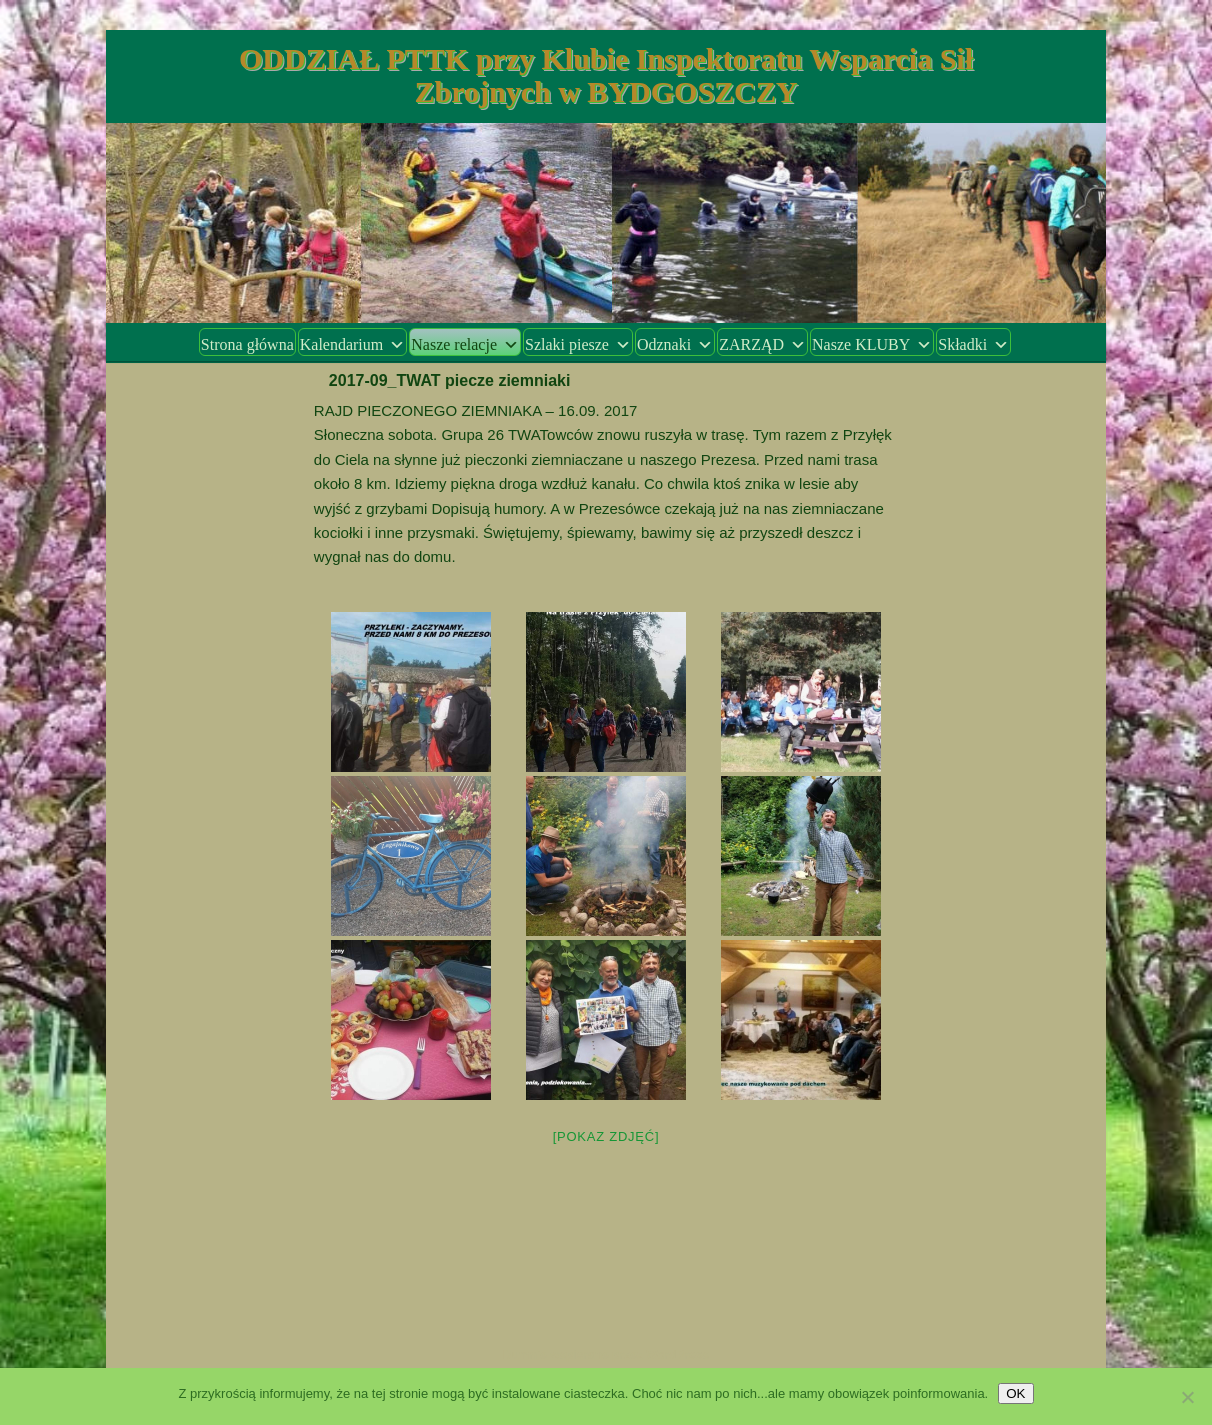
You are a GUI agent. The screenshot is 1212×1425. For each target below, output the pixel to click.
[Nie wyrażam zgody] (1187, 1397)
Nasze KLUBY (872, 344)
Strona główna (247, 344)
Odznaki (675, 344)
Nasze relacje (465, 344)
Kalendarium (353, 344)
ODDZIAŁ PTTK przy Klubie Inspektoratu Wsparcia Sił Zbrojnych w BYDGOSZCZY (606, 75)
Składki (973, 344)
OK (1015, 1393)
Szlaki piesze (578, 344)
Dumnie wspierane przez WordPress (606, 1355)
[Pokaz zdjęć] (606, 1136)
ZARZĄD (762, 344)
